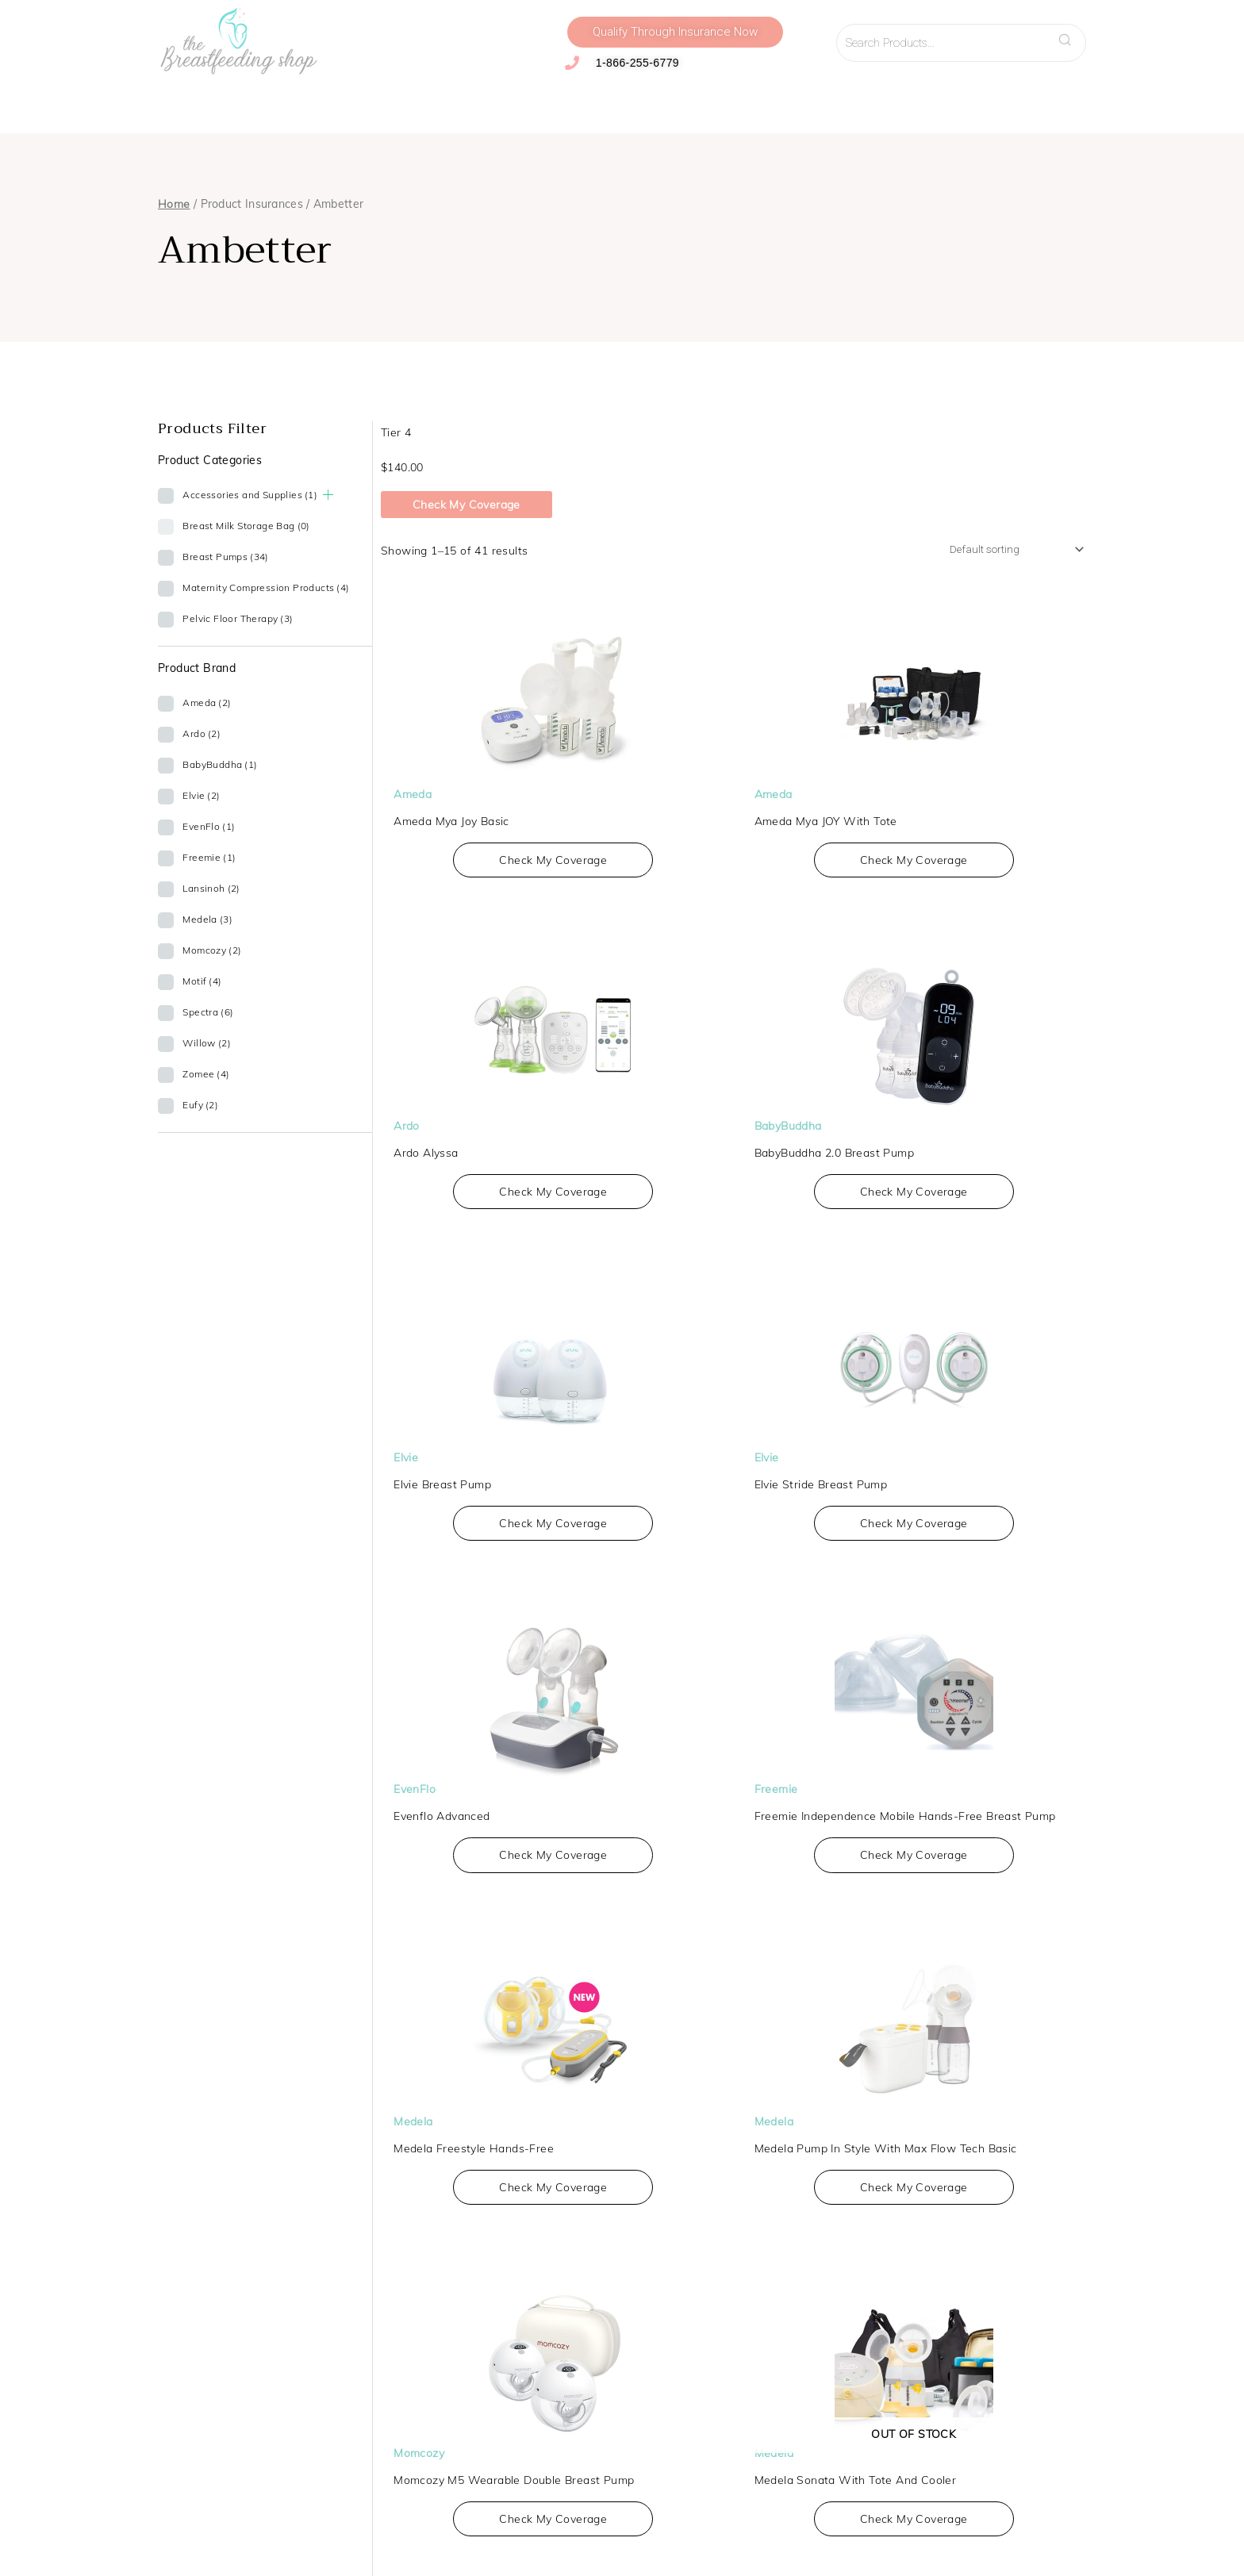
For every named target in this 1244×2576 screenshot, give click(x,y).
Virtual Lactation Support (758, 101)
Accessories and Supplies (455, 101)
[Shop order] (1003, 550)
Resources (880, 101)
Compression (318, 101)
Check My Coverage (466, 504)
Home (174, 204)
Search (1069, 35)
